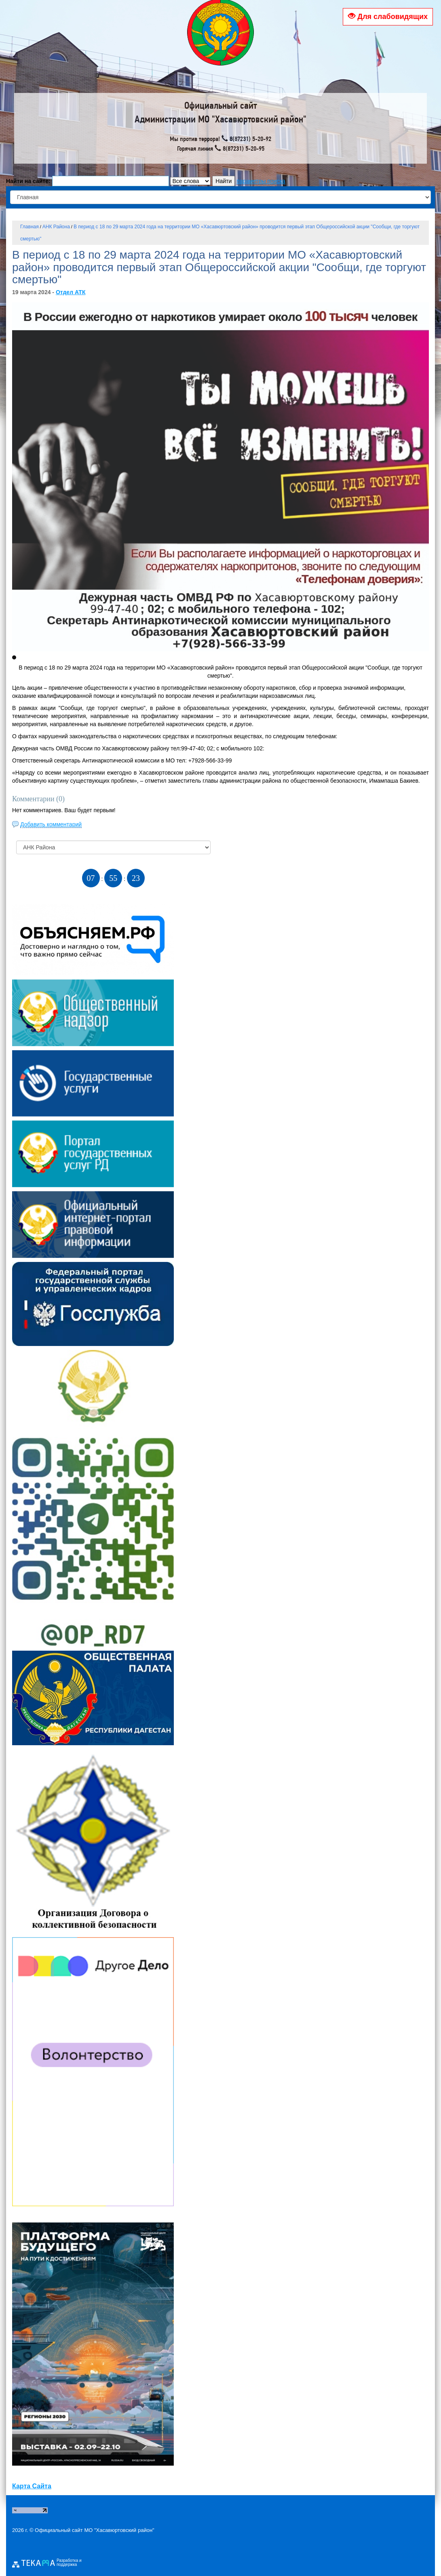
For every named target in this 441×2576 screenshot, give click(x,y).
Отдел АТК (71, 292)
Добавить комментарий (51, 824)
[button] (14, 657)
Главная (29, 227)
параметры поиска (260, 181)
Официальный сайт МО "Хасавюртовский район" (94, 2530)
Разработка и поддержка (69, 2563)
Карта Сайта (31, 2486)
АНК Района (56, 227)
